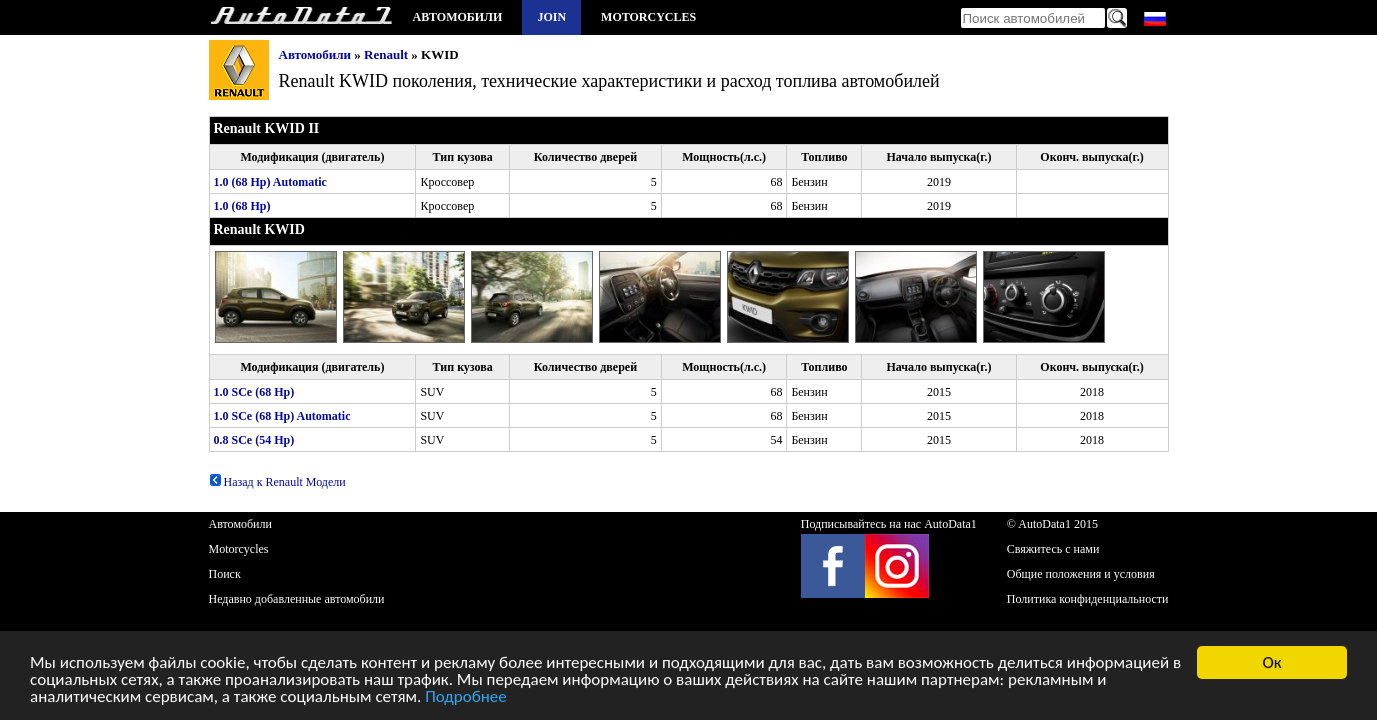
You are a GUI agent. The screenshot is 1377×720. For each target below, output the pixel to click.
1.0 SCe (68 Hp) (254, 392)
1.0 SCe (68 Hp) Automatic (282, 416)
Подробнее (466, 698)
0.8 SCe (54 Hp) (254, 440)
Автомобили (458, 17)
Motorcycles (648, 17)
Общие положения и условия (1081, 574)
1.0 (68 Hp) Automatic (270, 182)
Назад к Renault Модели (277, 482)
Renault (386, 54)
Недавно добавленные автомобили (297, 599)
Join (551, 17)
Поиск (225, 574)
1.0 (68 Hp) (242, 206)
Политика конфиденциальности (1088, 599)
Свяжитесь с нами (1053, 549)
